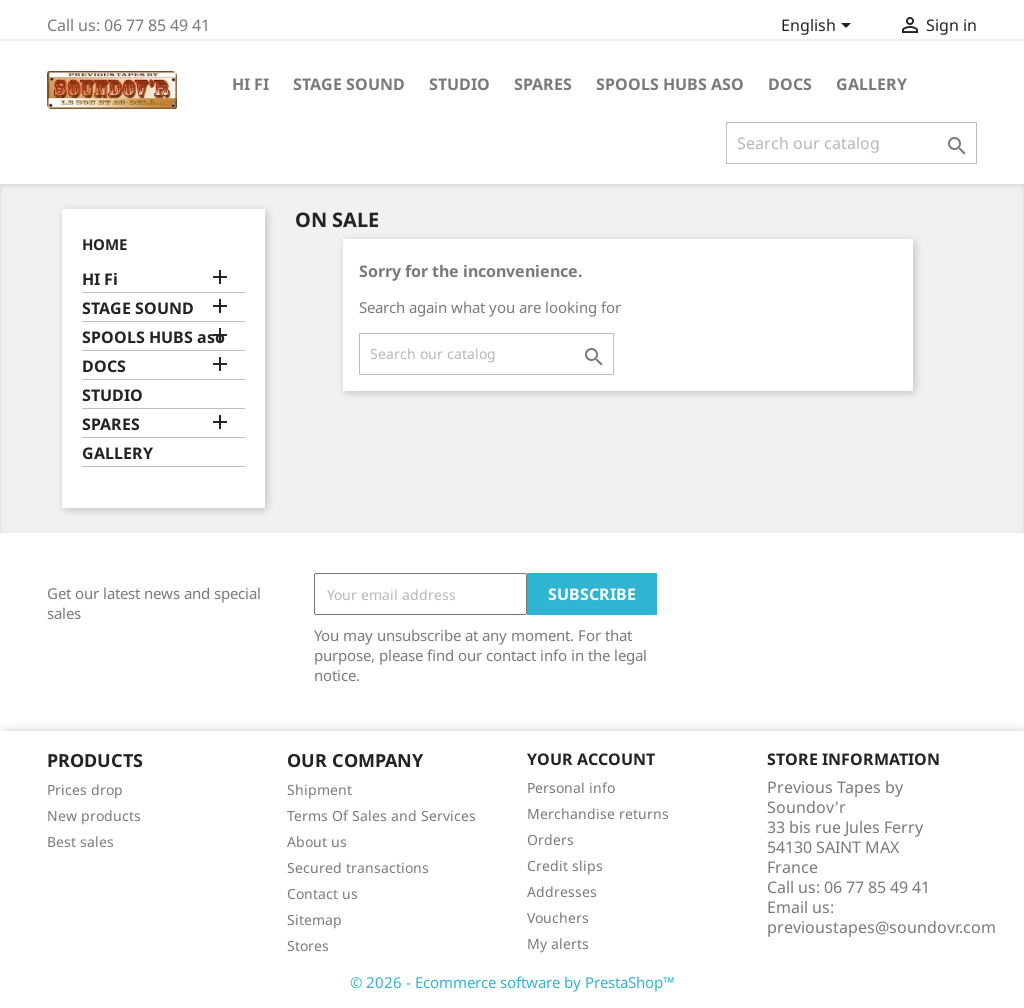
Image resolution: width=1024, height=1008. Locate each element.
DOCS (790, 84)
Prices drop (85, 789)
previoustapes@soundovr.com (881, 927)
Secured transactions (358, 867)
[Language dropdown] (819, 27)
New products (94, 815)
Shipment (319, 789)
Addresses (562, 891)
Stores (308, 945)
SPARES (543, 84)
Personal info (571, 787)
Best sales (80, 841)
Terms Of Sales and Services (381, 815)
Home (104, 244)
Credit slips (565, 865)
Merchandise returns (598, 813)
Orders (550, 839)
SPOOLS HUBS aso (670, 84)
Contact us (322, 893)
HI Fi (250, 84)
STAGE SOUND (349, 84)
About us (317, 841)
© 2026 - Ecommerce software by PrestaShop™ (512, 982)
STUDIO (459, 84)
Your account (591, 759)
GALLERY (871, 84)
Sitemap (314, 919)
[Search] (851, 143)
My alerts (558, 943)
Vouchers (558, 917)
